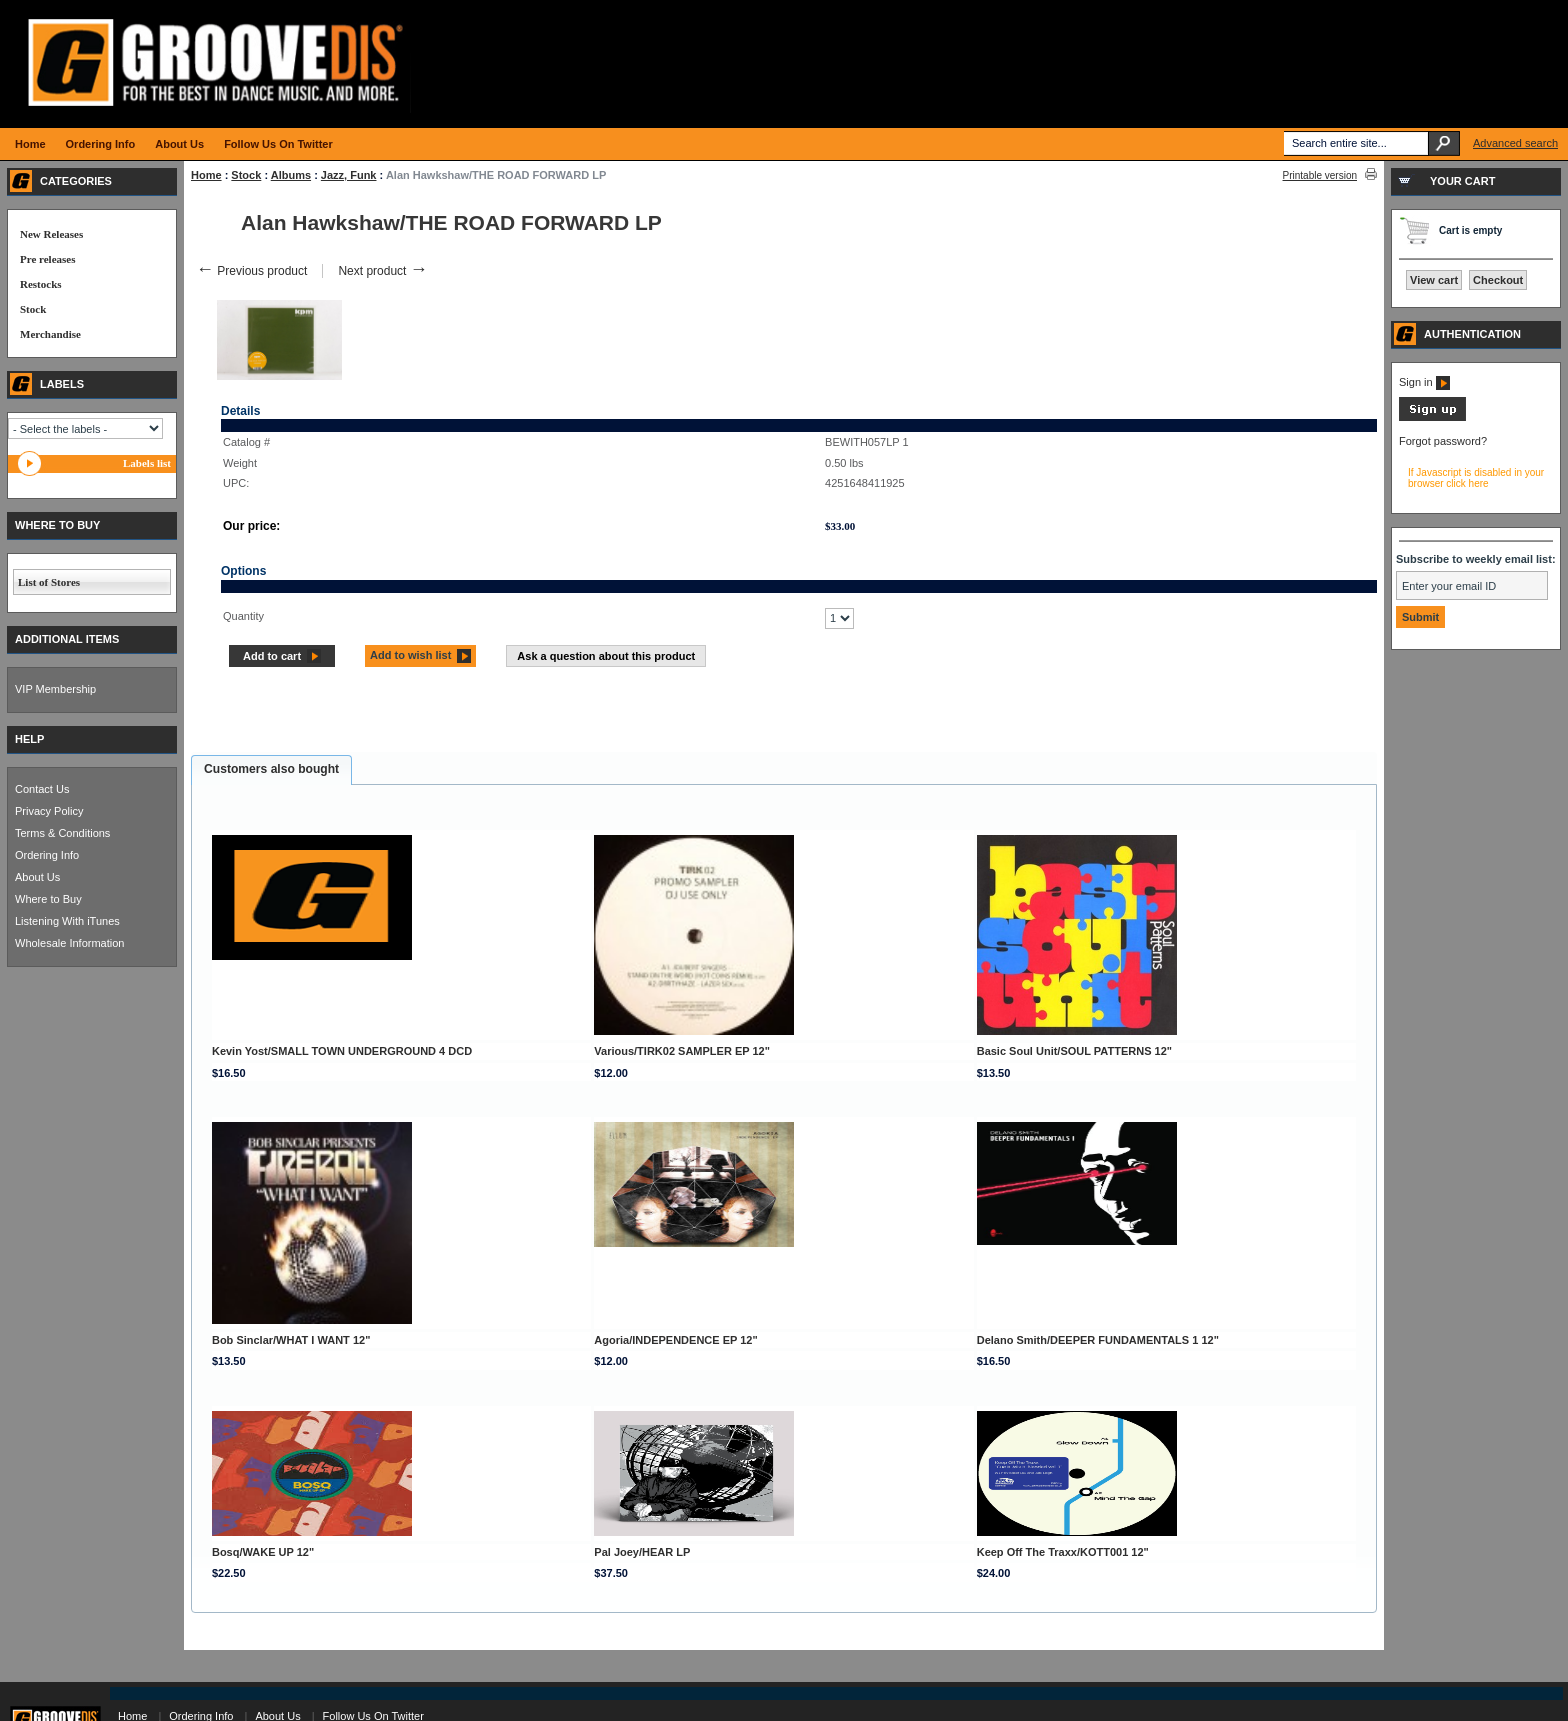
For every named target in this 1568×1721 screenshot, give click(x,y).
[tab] (271, 770)
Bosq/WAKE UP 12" (263, 1552)
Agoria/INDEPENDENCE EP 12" (675, 1340)
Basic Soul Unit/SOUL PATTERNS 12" (1074, 1051)
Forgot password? (1443, 441)
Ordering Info (47, 855)
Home (206, 175)
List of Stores (49, 582)
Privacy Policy (49, 811)
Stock (246, 175)
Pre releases (47, 259)
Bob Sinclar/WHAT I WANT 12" (291, 1340)
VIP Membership (55, 689)
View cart (1434, 280)
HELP (29, 739)
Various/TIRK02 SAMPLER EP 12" (682, 1051)
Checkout (1498, 280)
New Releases (51, 234)
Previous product (251, 271)
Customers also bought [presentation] (271, 769)
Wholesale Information (69, 943)
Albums (291, 175)
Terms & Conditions (62, 833)
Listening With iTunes (67, 921)
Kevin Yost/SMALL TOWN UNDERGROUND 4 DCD (342, 1051)
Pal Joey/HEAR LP (642, 1552)
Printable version (1320, 175)
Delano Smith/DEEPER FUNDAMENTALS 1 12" (1098, 1340)
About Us (37, 877)
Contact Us (42, 789)
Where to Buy (48, 899)
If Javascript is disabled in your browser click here (1476, 478)
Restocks (41, 284)
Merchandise (50, 334)
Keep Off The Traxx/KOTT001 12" (1063, 1552)
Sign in (1424, 382)
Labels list (147, 463)
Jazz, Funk (349, 175)
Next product (382, 271)
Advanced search (1515, 143)
